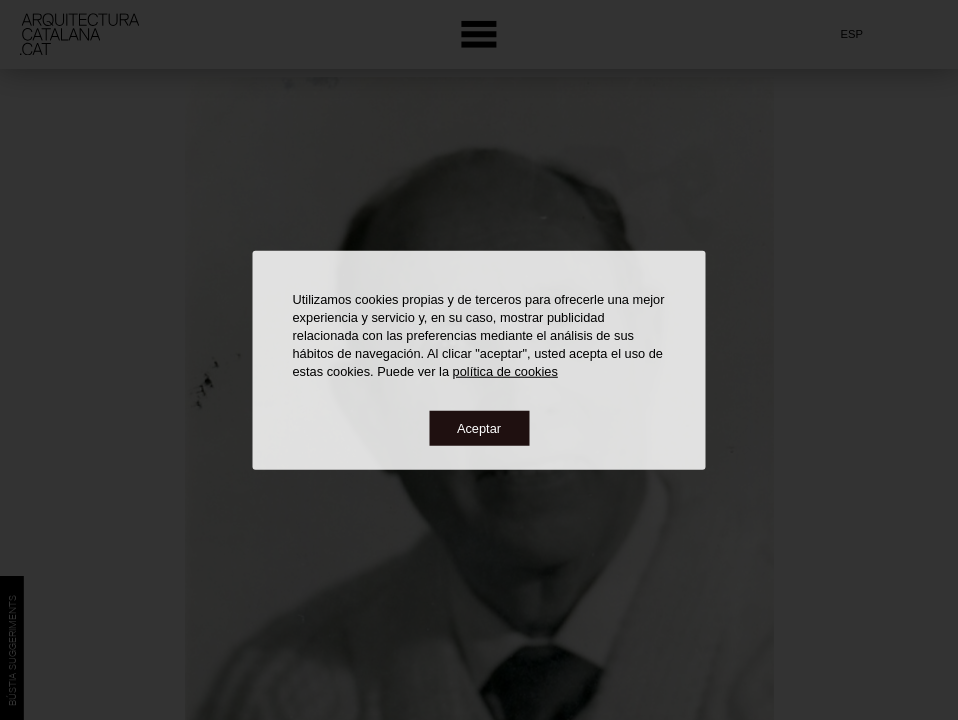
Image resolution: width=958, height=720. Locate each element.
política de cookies (505, 370)
